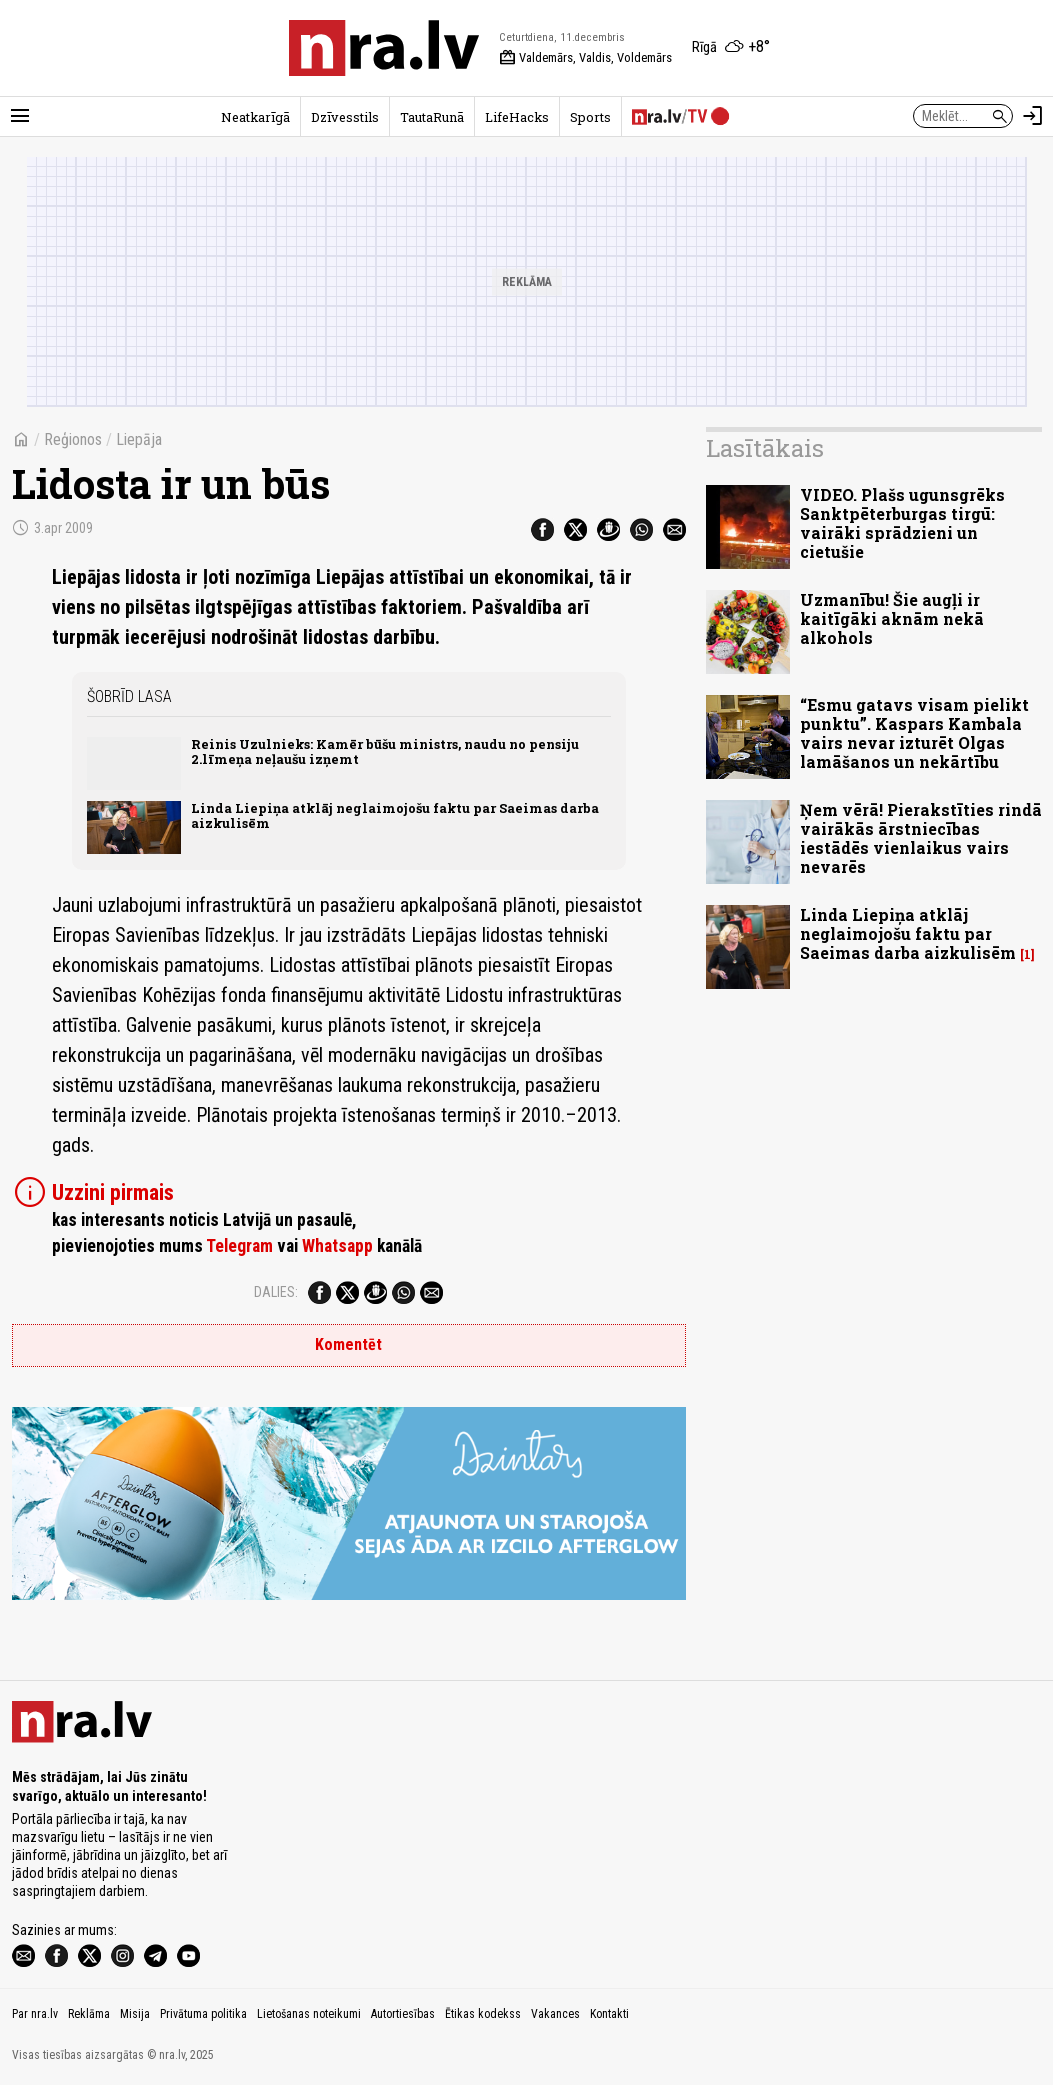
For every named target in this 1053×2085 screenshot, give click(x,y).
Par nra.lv (35, 2014)
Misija (135, 2014)
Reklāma (89, 2014)
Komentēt (348, 1344)
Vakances (555, 2014)
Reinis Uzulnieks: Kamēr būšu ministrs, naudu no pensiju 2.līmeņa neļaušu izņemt (385, 751)
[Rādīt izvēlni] (20, 116)
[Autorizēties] (1033, 116)
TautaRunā (432, 117)
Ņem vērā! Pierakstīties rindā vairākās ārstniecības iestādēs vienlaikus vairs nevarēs (921, 838)
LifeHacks (517, 117)
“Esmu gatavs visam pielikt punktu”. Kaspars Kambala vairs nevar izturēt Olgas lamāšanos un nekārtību (914, 733)
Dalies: (276, 1292)
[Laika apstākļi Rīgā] (731, 48)
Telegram (239, 1246)
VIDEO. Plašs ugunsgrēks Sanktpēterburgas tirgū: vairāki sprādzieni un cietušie (902, 523)
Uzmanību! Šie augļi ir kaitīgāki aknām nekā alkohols (892, 618)
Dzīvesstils (345, 117)
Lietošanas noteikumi (309, 2014)
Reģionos (73, 439)
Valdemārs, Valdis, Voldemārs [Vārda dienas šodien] (585, 58)
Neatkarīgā (255, 117)
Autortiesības (403, 2014)
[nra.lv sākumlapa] (384, 48)
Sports (590, 117)
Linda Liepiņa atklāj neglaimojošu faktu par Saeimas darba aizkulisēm (395, 815)
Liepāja (139, 439)
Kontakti (609, 2014)
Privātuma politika (203, 2014)
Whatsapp (337, 1246)
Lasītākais (765, 448)
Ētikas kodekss (483, 2014)
